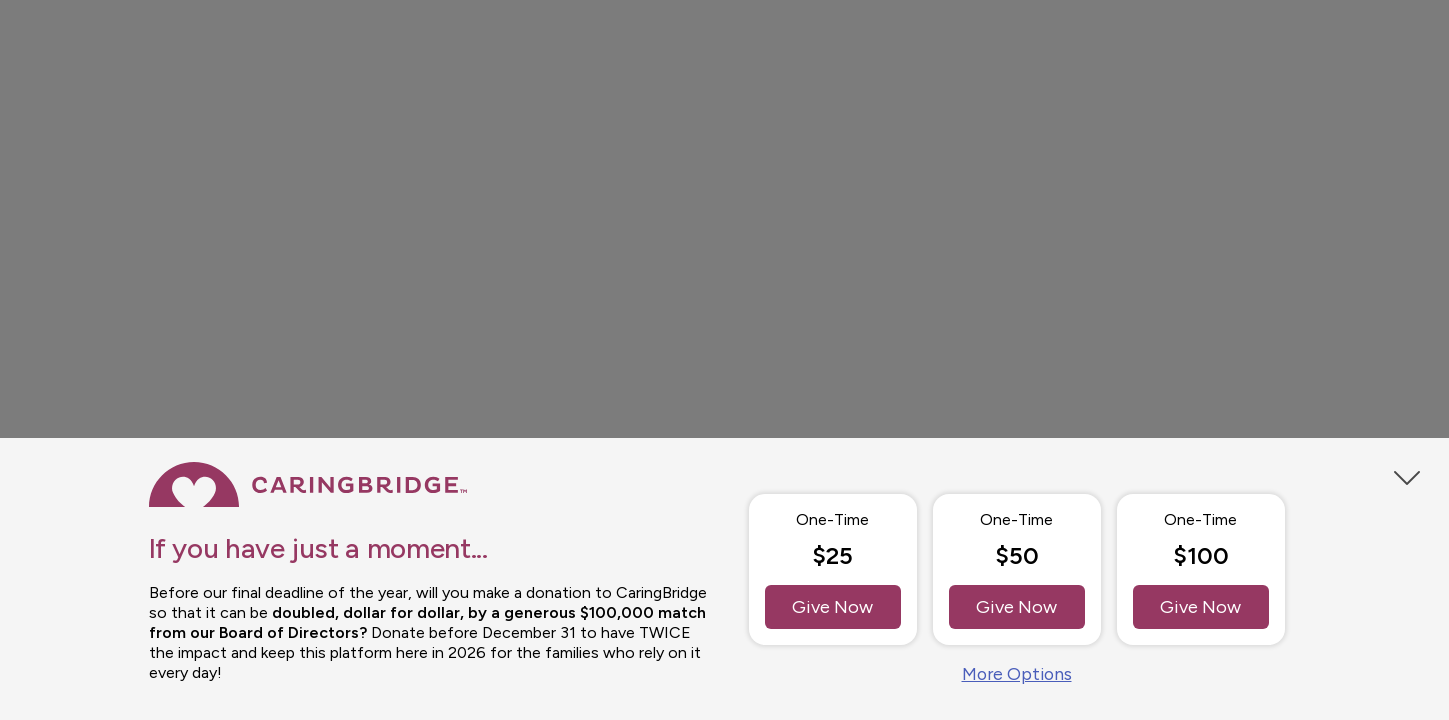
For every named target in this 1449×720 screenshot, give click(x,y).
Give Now (832, 607)
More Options (1017, 673)
